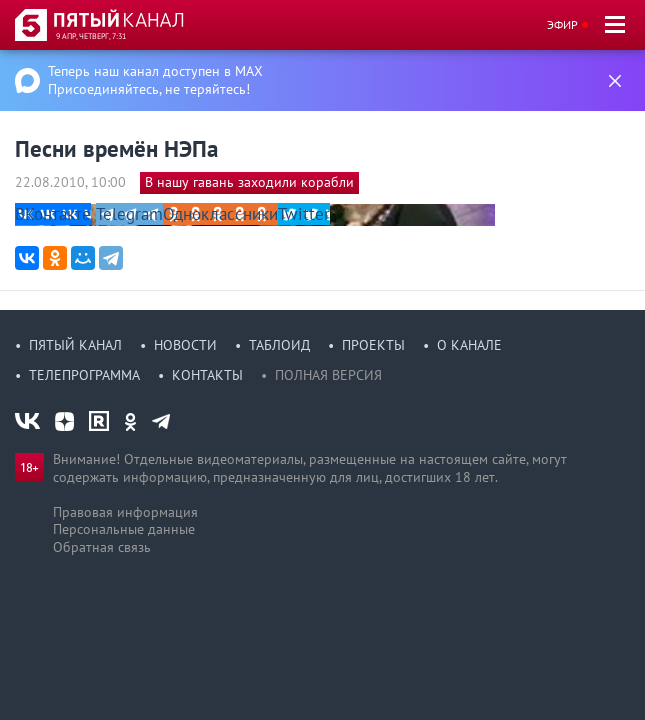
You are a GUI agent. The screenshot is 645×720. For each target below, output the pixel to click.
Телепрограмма (84, 375)
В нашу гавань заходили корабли (249, 182)
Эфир (562, 24)
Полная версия (328, 375)
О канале (469, 345)
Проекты (373, 345)
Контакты (207, 375)
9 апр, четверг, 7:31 (91, 36)
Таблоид (279, 345)
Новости (185, 345)
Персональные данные (124, 529)
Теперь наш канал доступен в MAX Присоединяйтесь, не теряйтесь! (155, 80)
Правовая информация (125, 512)
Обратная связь (102, 547)
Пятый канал (75, 345)
